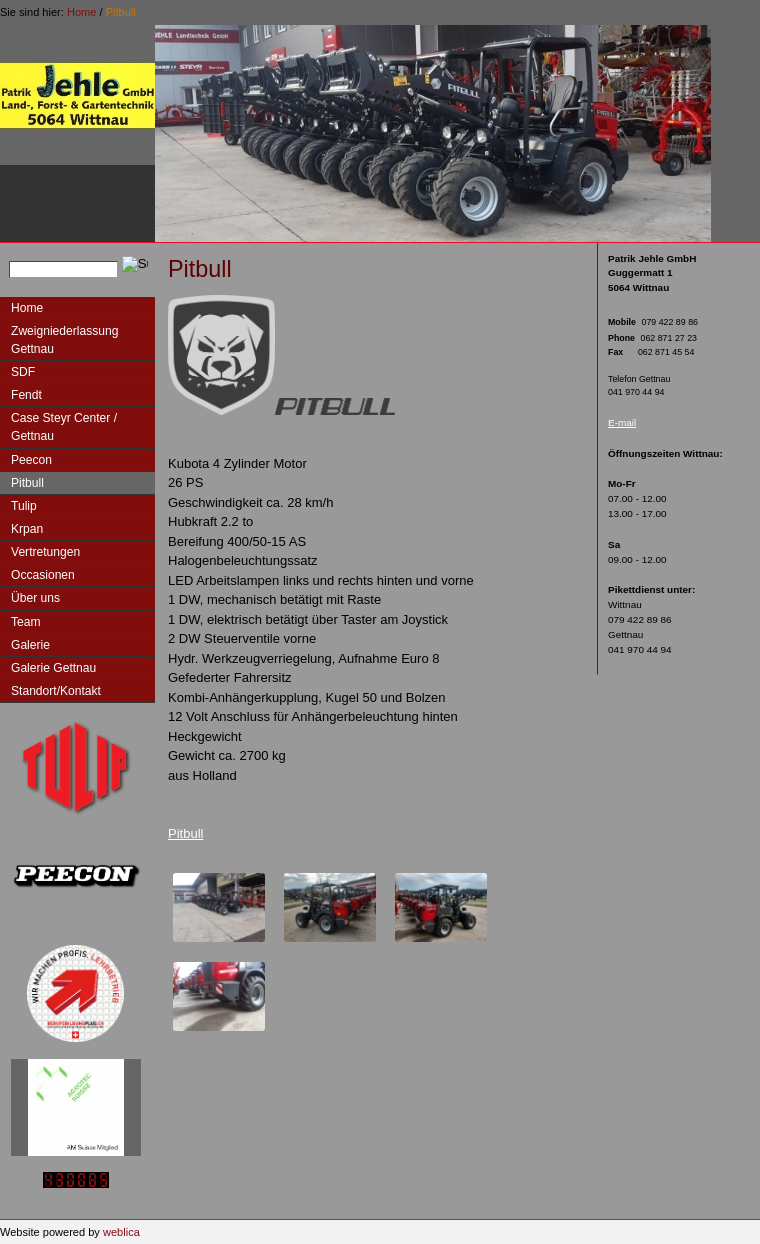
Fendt (26, 395)
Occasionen (43, 575)
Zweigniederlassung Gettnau (64, 340)
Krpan (27, 529)
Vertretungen (45, 552)
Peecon (31, 460)
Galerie (30, 645)
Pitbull (121, 12)
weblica (121, 1232)
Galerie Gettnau (53, 668)
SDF (23, 372)
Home (81, 12)
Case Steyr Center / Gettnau (64, 427)
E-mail (622, 422)
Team (26, 622)
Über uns (35, 598)
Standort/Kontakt (56, 691)
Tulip (24, 506)
